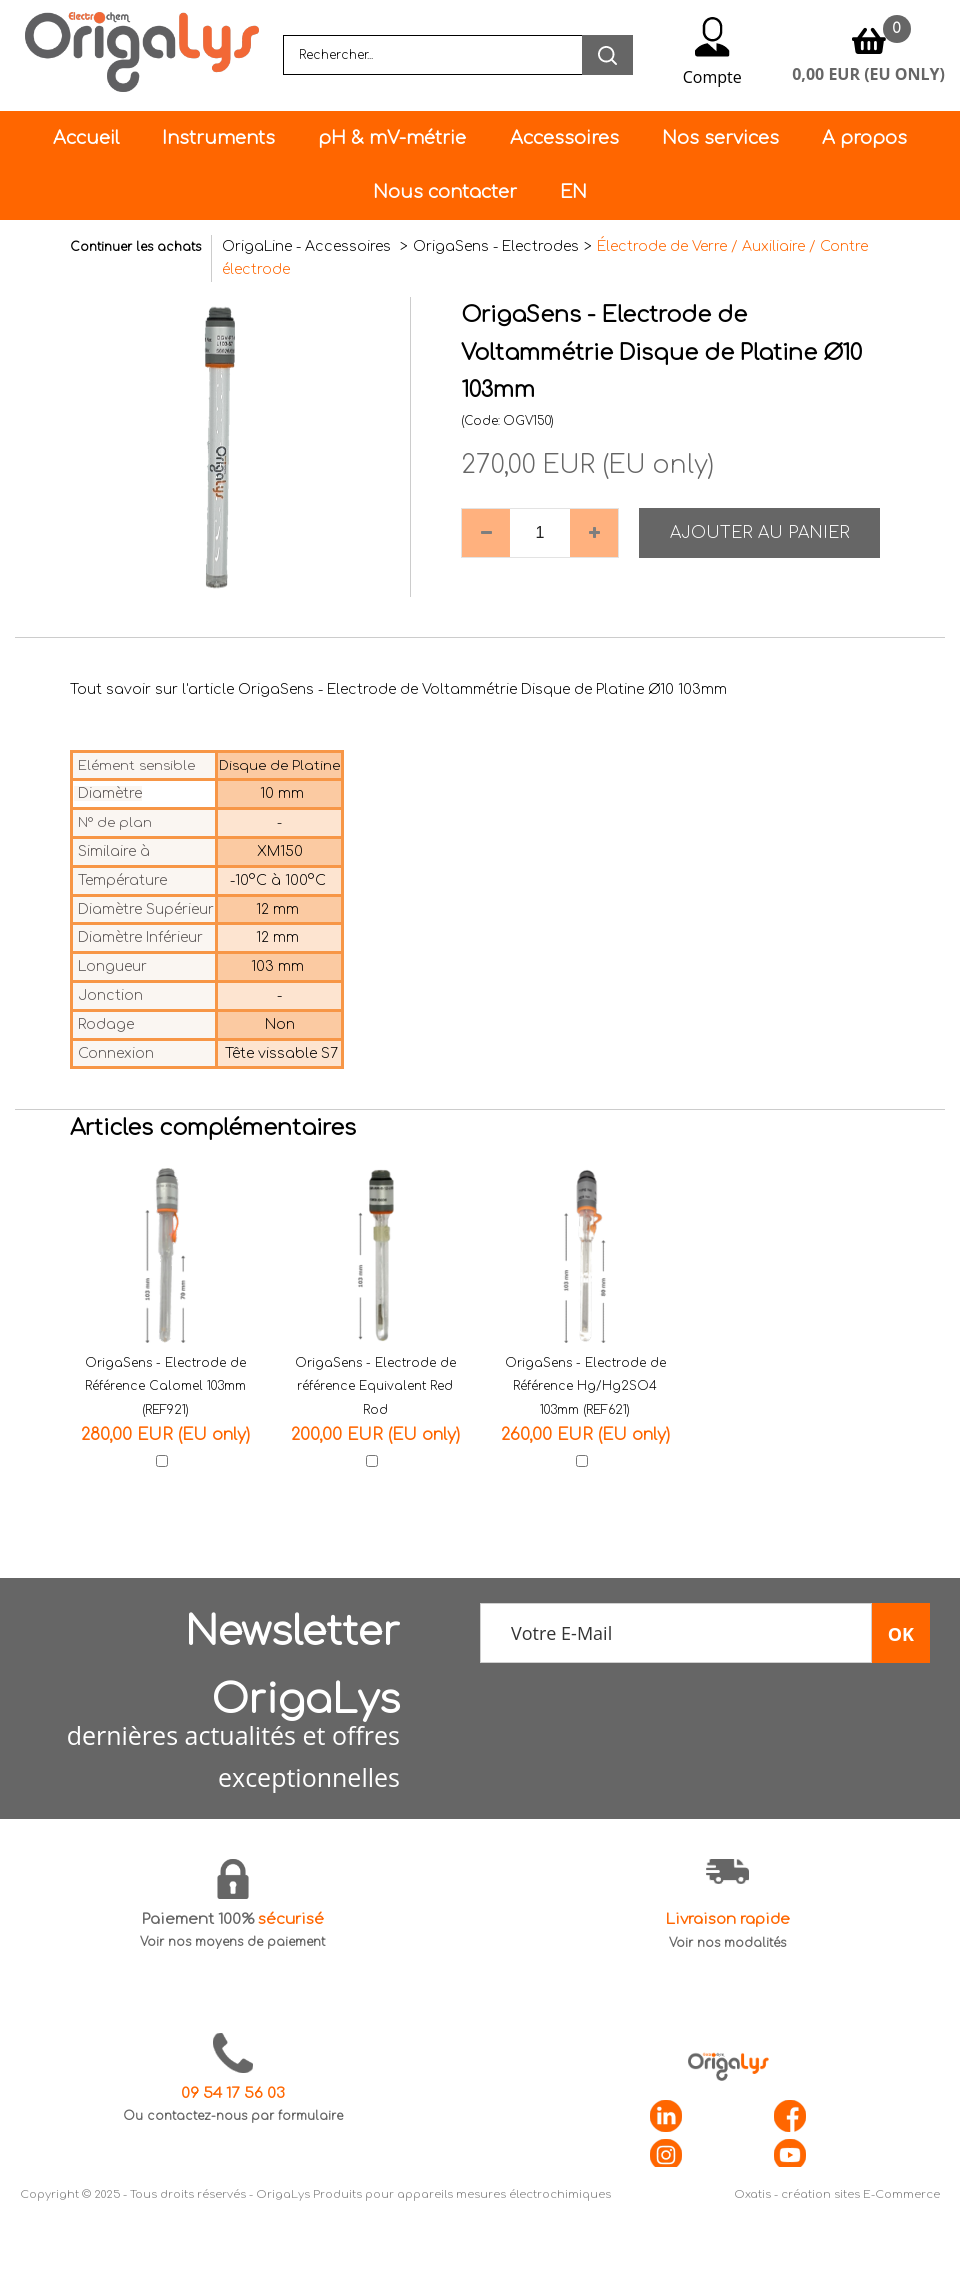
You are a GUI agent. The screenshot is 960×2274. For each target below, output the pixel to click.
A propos (864, 138)
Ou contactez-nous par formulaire (233, 2116)
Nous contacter (445, 192)
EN (573, 192)
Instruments (218, 138)
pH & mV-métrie (392, 138)
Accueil (86, 138)
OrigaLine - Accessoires (308, 246)
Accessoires (564, 138)
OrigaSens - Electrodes (496, 246)
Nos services (720, 138)
